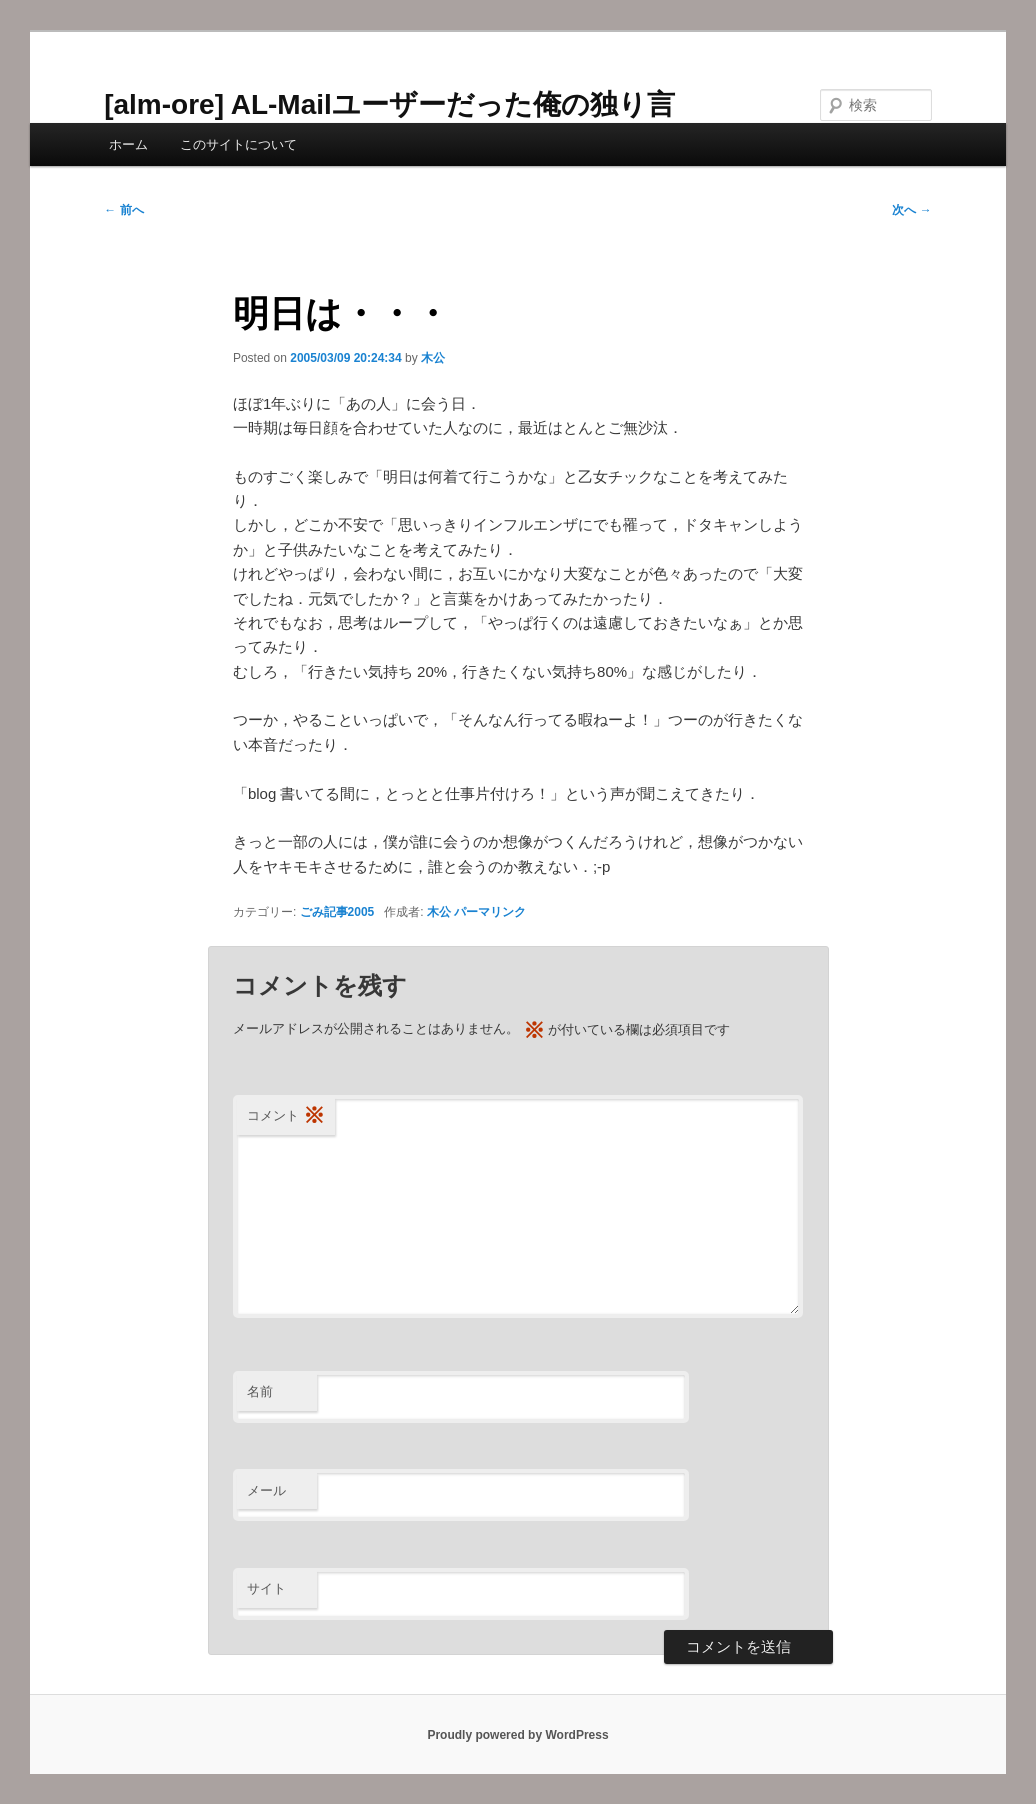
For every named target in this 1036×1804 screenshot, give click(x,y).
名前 (260, 1391)
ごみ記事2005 (337, 912)
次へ (911, 210)
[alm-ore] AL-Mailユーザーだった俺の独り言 (389, 104)
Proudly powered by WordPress (517, 1735)
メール (266, 1490)
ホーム (128, 144)
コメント (286, 1116)
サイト (266, 1588)
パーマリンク (490, 912)
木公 (433, 358)
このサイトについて (238, 144)
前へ (123, 210)
